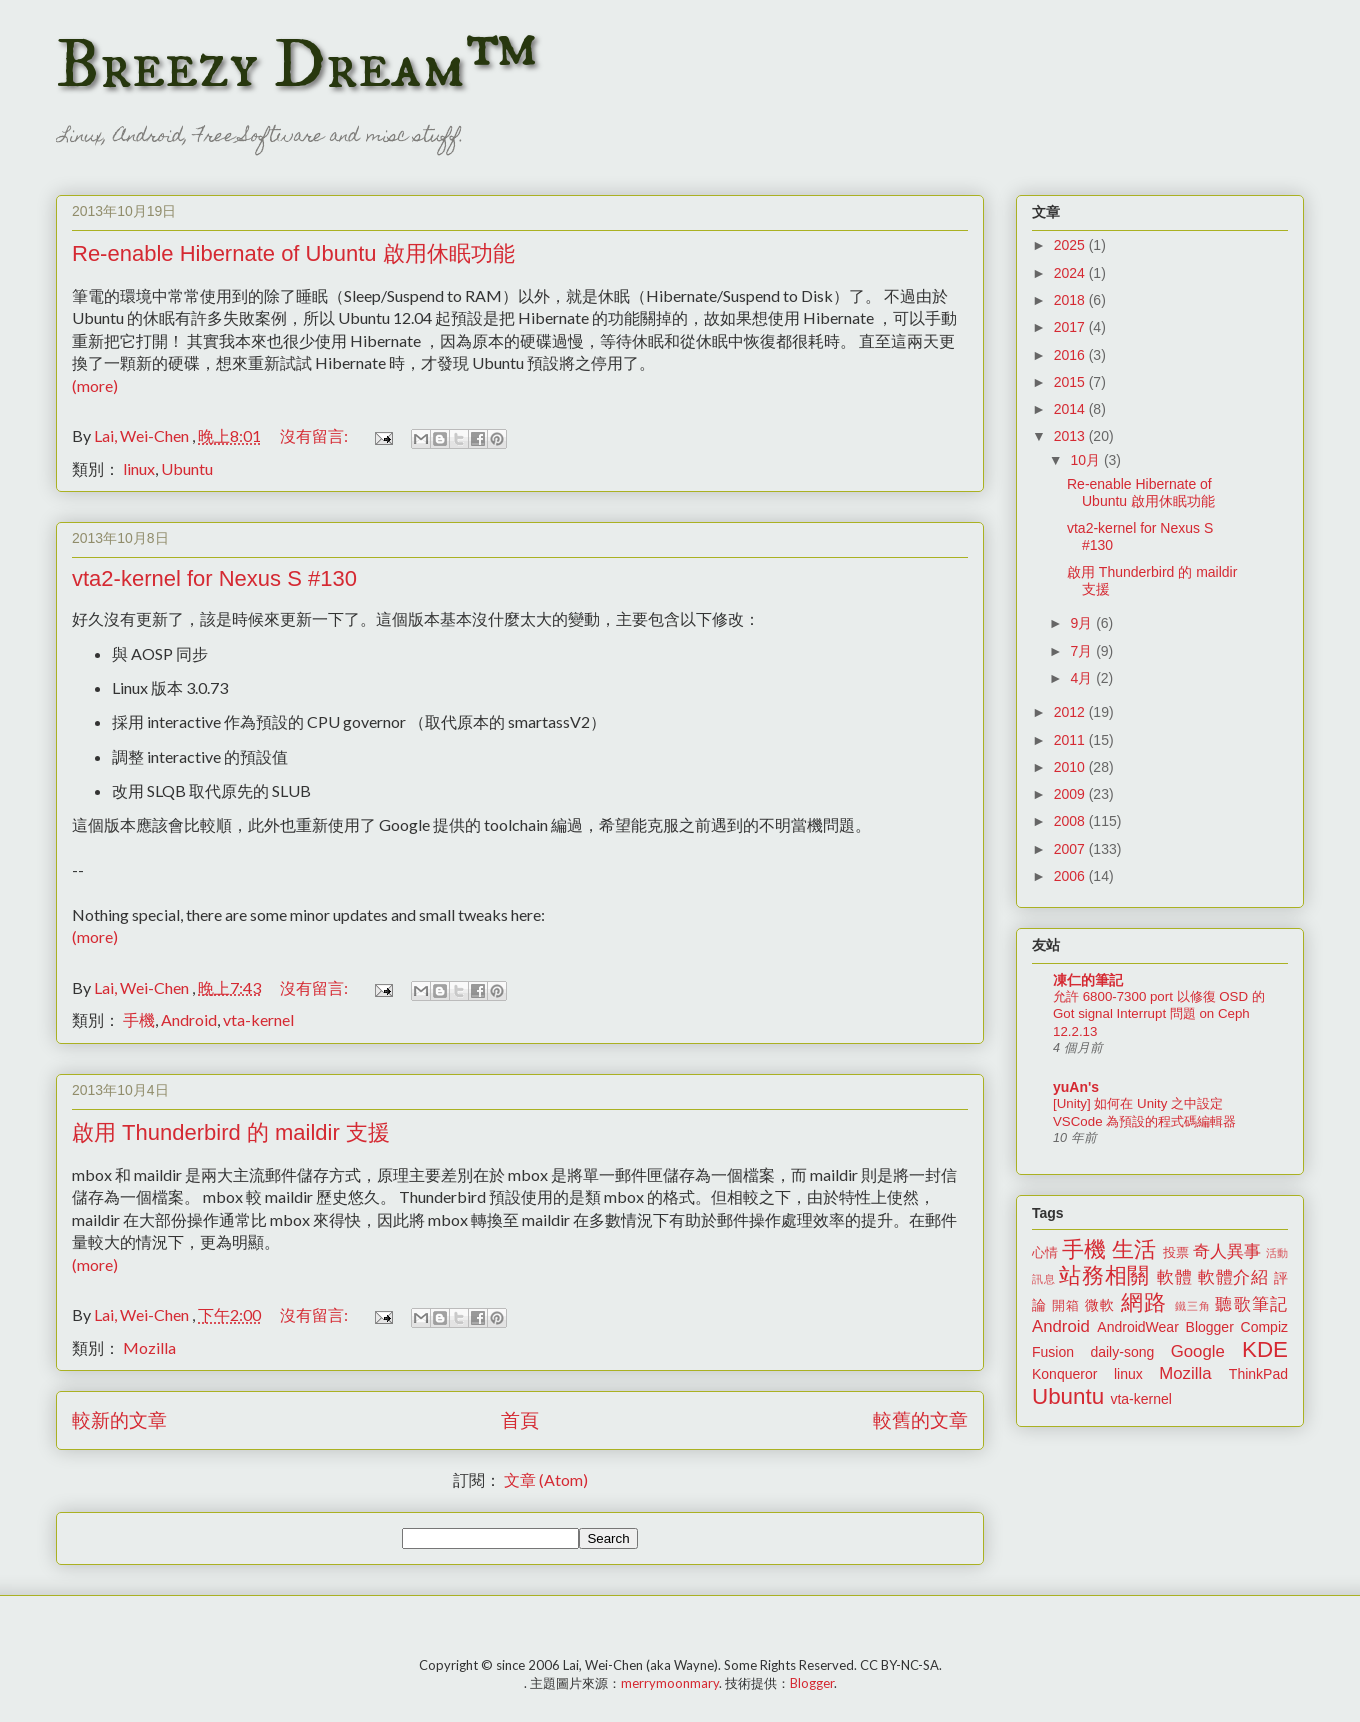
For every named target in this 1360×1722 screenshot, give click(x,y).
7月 (1083, 651)
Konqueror (1064, 1374)
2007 (1071, 849)
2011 (1071, 740)
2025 (1071, 245)
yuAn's (1076, 1087)
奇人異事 (1227, 1251)
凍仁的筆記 (1088, 980)
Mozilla (149, 1347)
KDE (1265, 1349)
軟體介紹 (1233, 1277)
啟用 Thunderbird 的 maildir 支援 (231, 1132)
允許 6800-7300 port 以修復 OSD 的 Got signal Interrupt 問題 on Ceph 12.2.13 (1159, 1014)
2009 (1071, 794)
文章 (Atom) (546, 1479)
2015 (1071, 382)
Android (189, 1019)
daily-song (1122, 1352)
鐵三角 (1193, 1306)
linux (139, 468)
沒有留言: (315, 435)
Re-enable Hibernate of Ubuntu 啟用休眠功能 (293, 253)
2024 (1071, 273)
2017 (1071, 327)
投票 (1176, 1253)
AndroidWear (1137, 1327)
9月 (1083, 623)
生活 (1134, 1249)
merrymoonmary (670, 1683)
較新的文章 (119, 1419)
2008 (1071, 821)
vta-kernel (258, 1019)
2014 (1071, 409)
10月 (1086, 460)
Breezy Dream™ (296, 66)
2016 (1071, 355)
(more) (95, 385)
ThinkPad (1258, 1374)
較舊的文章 (920, 1419)
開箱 (1066, 1306)
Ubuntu (187, 468)
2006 (1071, 876)
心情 (1045, 1253)
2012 (1071, 712)
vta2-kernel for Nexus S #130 (214, 578)
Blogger (1210, 1327)
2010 (1071, 767)
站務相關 (1104, 1275)
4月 (1083, 678)
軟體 (1174, 1277)
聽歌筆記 (1251, 1304)
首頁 (520, 1419)
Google (1198, 1351)
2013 (1071, 436)
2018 (1071, 300)
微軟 (1100, 1305)
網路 (1144, 1302)
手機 (139, 1019)
